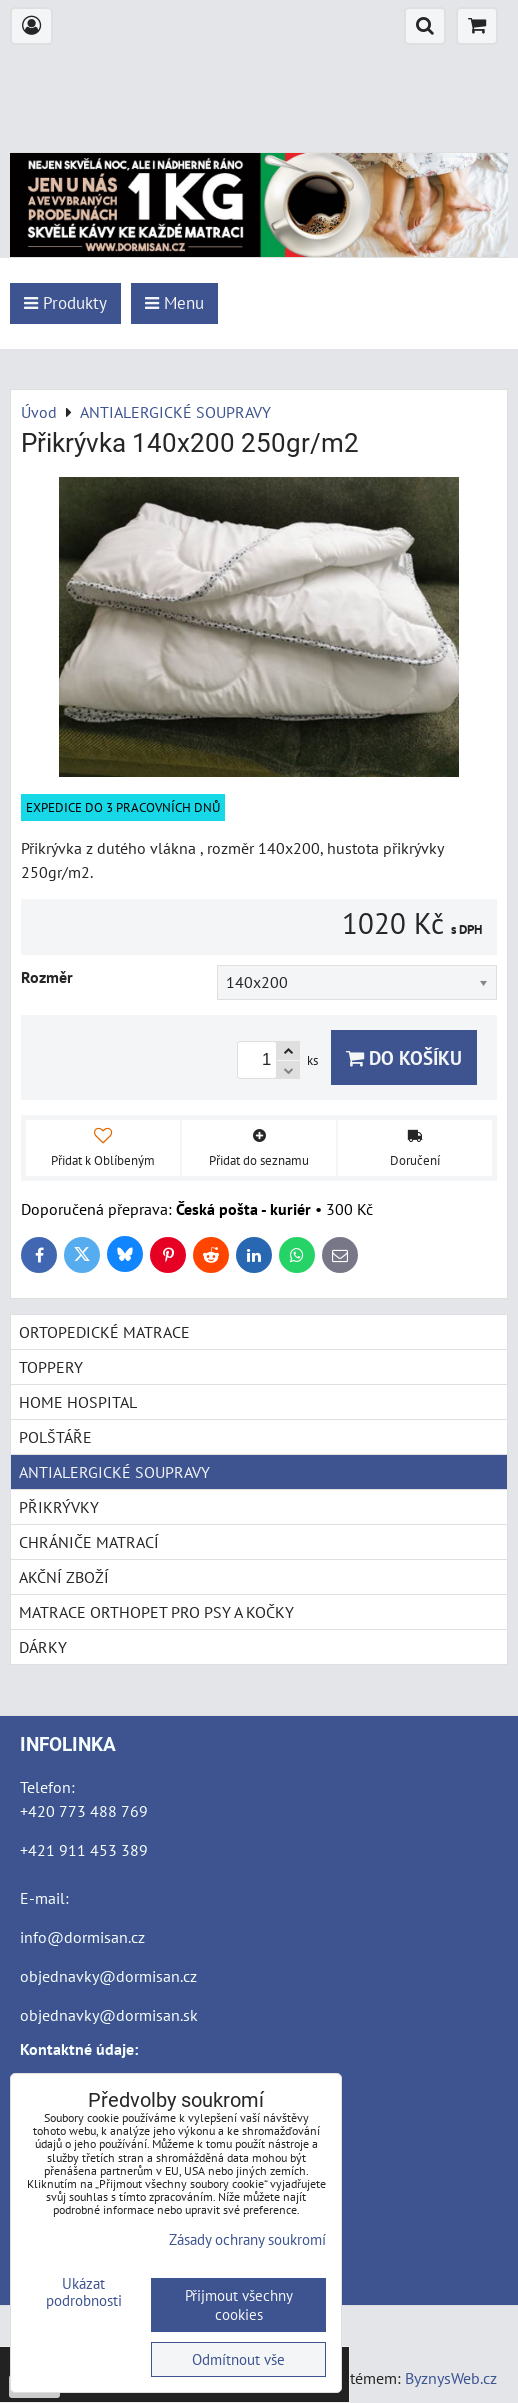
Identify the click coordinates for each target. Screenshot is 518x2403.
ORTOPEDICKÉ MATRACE (104, 1332)
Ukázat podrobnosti (84, 2292)
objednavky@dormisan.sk (109, 2015)
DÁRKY (43, 1647)
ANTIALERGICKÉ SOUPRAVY (114, 1472)
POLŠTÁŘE (55, 1437)
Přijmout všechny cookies (239, 2305)
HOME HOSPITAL (78, 1402)
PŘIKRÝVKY (59, 1507)
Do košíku (404, 1057)
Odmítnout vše (238, 2359)
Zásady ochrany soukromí (247, 2239)
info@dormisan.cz (82, 1937)
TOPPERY (51, 1367)
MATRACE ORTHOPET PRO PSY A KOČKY (156, 1612)
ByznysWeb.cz (451, 2378)
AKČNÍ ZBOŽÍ (64, 1577)
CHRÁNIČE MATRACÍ (89, 1542)
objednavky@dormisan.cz (108, 1976)
